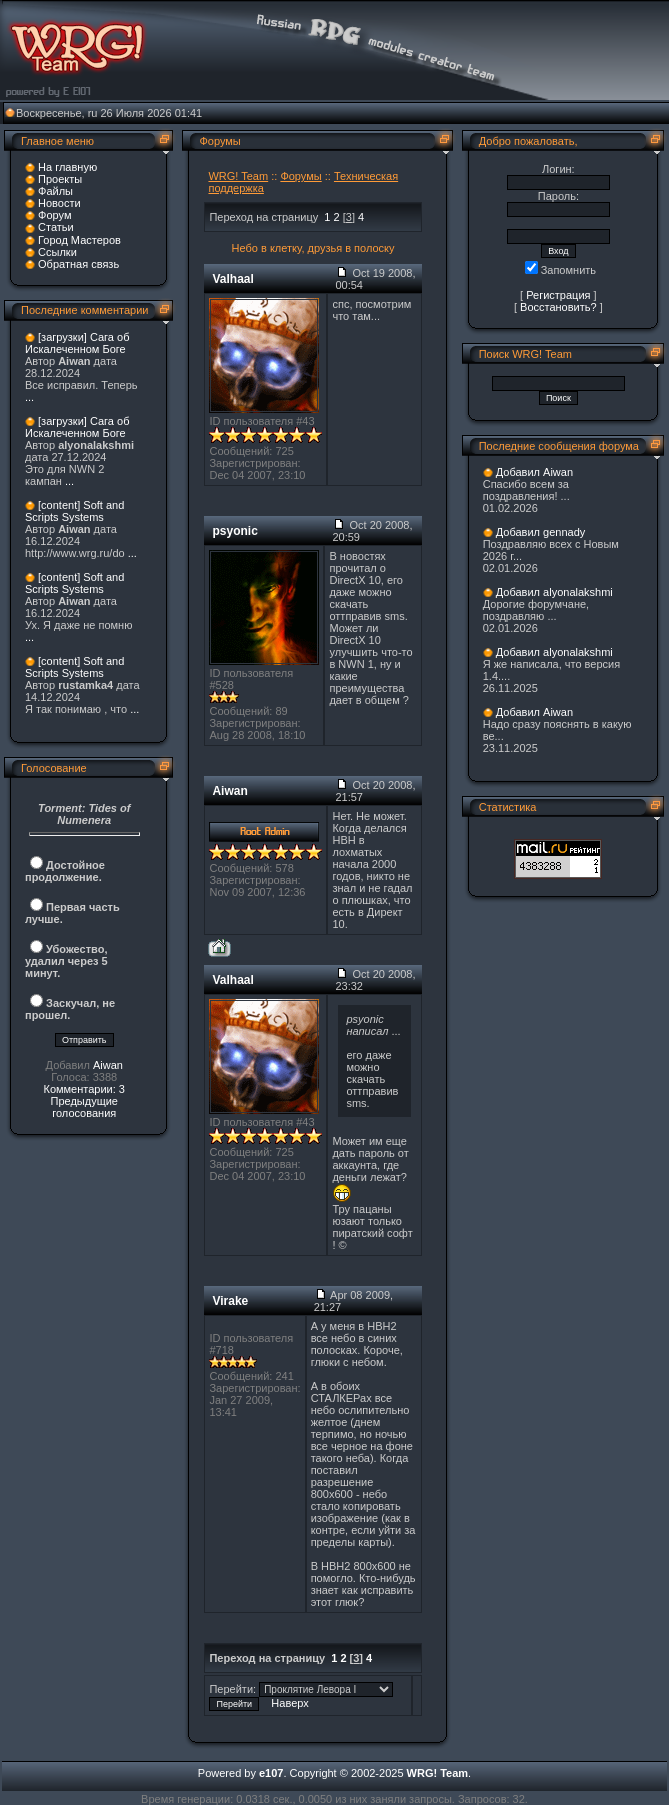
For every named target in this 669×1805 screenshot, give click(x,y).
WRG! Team (238, 176)
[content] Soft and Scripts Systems (74, 511)
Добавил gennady (541, 532)
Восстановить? (558, 307)
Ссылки (57, 252)
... (29, 397)
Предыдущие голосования (83, 1107)
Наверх (289, 1703)
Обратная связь (78, 264)
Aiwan (108, 1065)
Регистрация (558, 295)
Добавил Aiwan (534, 472)
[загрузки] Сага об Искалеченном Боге (77, 343)
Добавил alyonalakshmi (554, 592)
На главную (67, 167)
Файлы (55, 191)
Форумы (300, 176)
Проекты (60, 179)
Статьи (56, 227)
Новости (59, 203)
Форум (54, 215)
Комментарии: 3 (84, 1089)
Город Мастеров (79, 240)
